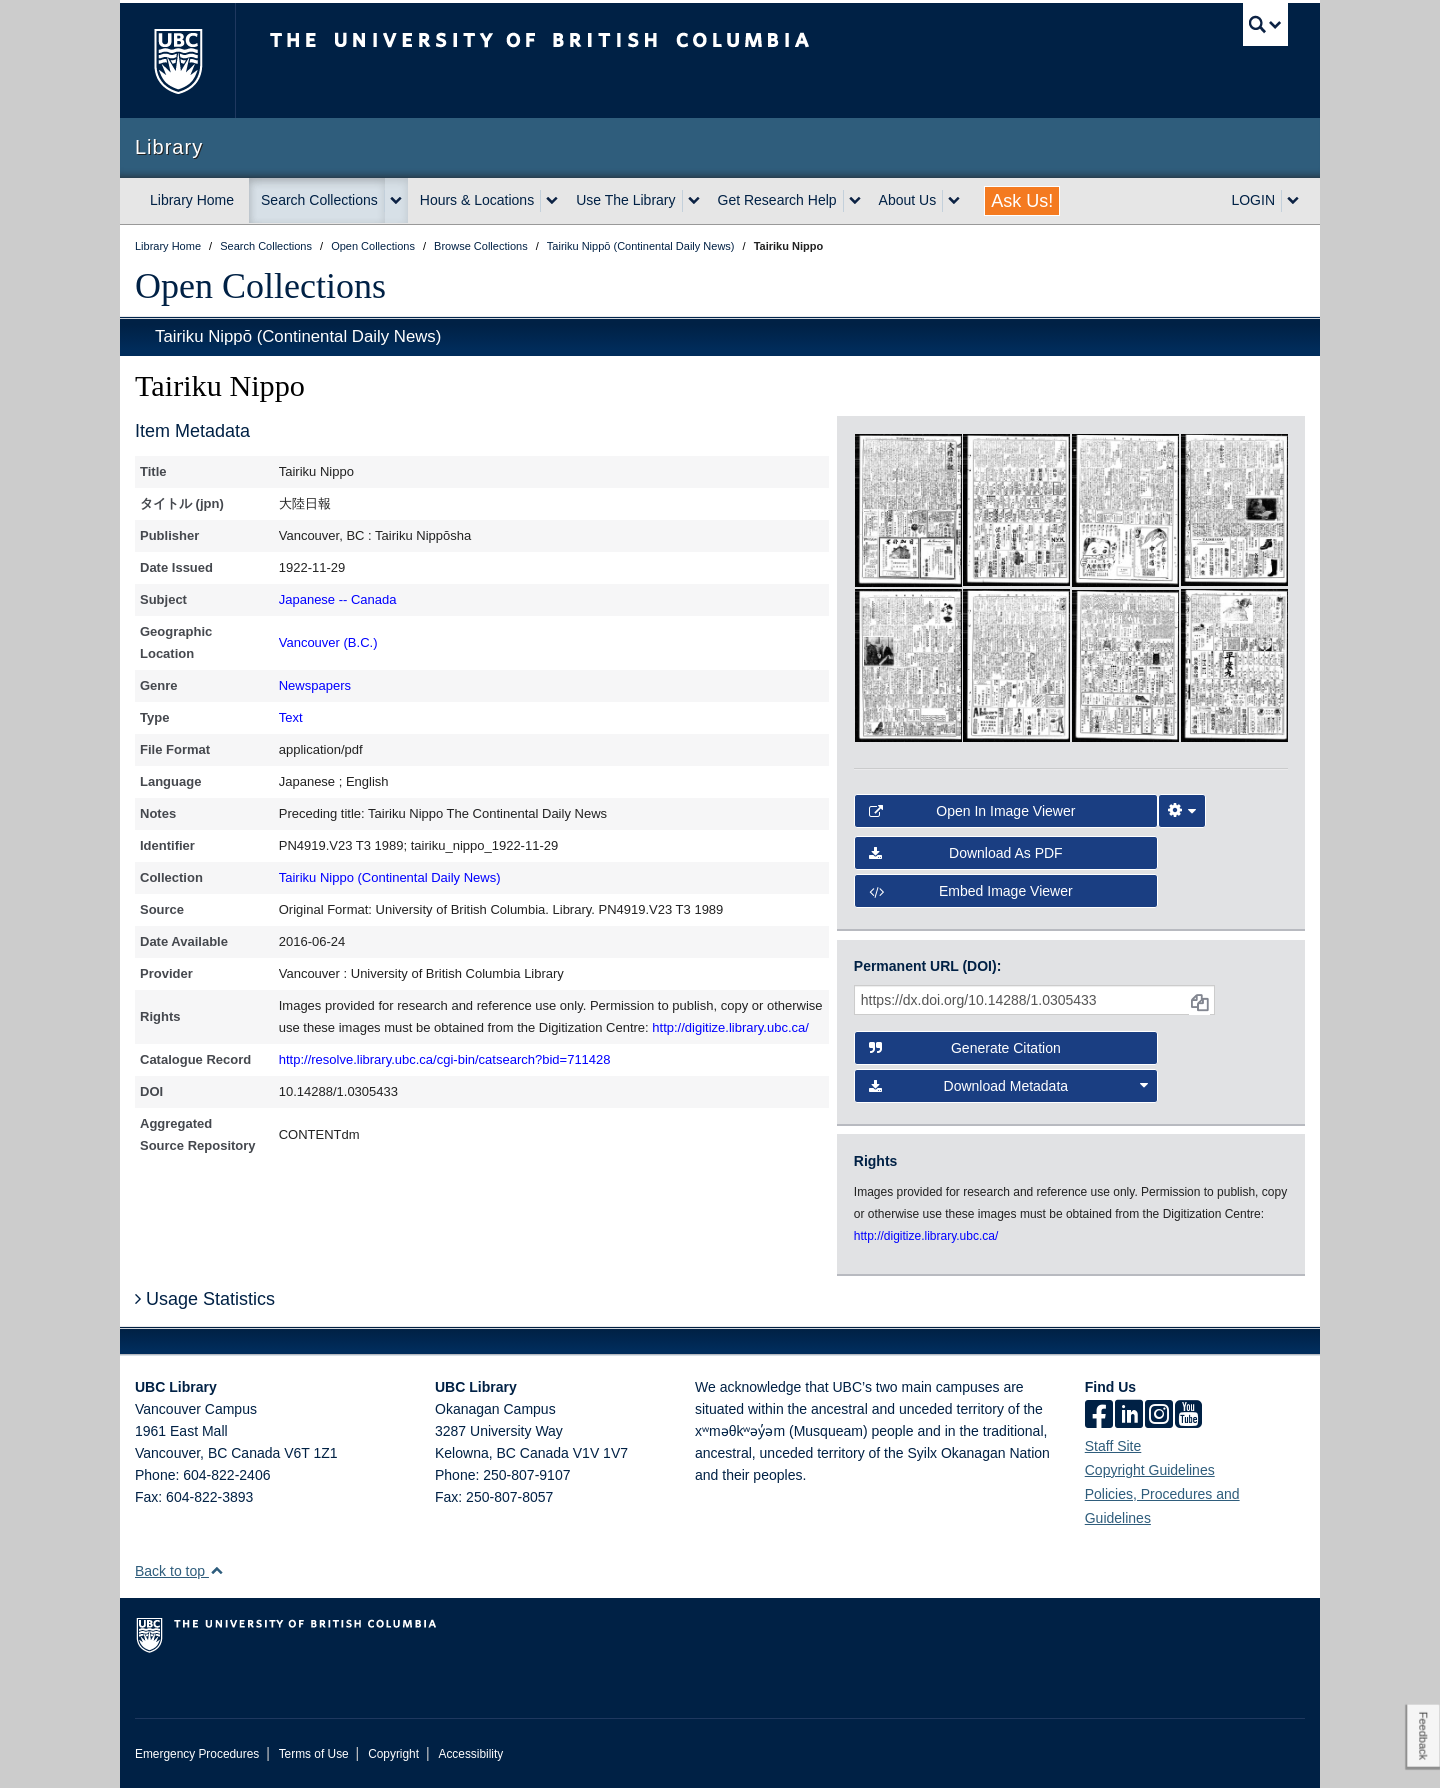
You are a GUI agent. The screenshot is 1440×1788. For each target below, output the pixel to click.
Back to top (179, 1571)
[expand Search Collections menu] (396, 201)
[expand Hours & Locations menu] (552, 201)
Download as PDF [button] (966, 853)
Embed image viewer (971, 891)
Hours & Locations (477, 200)
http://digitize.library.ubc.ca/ (730, 1027)
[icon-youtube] (1188, 1416)
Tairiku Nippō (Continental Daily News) (298, 336)
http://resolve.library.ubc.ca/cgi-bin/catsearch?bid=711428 (445, 1059)
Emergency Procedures (197, 1754)
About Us (908, 200)
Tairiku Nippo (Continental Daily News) (390, 877)
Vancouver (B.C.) (328, 642)
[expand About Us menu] (954, 201)
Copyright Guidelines (1150, 1470)
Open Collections (260, 286)
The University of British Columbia (177, 60)
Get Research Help (777, 200)
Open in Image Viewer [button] (972, 811)
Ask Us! (1022, 201)
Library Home (192, 200)
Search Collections (319, 200)
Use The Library (625, 200)
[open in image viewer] (908, 509)
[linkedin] (1129, 1416)
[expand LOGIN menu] (1293, 201)
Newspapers (315, 685)
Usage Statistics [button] (205, 1299)
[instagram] (1159, 1416)
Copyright (393, 1754)
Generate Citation (965, 1048)
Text (291, 717)
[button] (216, 1570)
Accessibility (470, 1754)
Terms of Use (314, 1754)
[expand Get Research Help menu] (855, 201)
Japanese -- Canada (338, 599)
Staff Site (1113, 1446)
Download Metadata (1009, 1086)
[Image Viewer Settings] (1182, 811)
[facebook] (1099, 1416)
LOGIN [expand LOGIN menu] (1253, 200)
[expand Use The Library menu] (694, 201)
